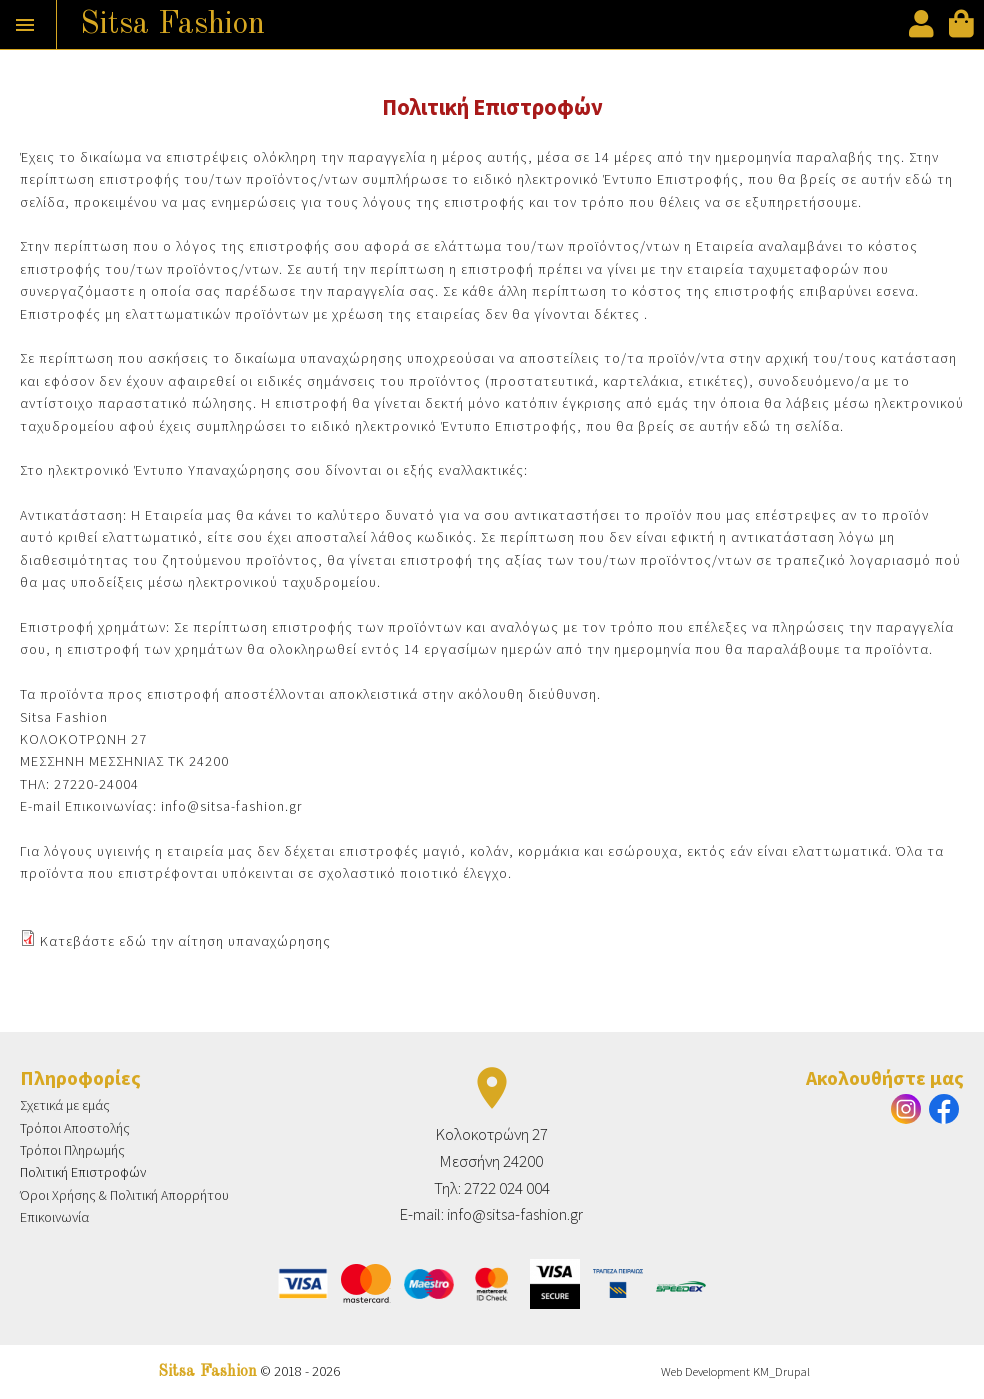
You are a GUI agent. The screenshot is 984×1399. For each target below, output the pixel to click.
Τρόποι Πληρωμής (72, 1150)
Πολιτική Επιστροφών (83, 1172)
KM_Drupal (781, 1371)
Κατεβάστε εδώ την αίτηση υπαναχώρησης (185, 941)
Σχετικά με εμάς (65, 1105)
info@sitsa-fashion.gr (231, 806)
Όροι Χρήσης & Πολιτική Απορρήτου (124, 1195)
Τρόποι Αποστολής (75, 1128)
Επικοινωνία (54, 1217)
